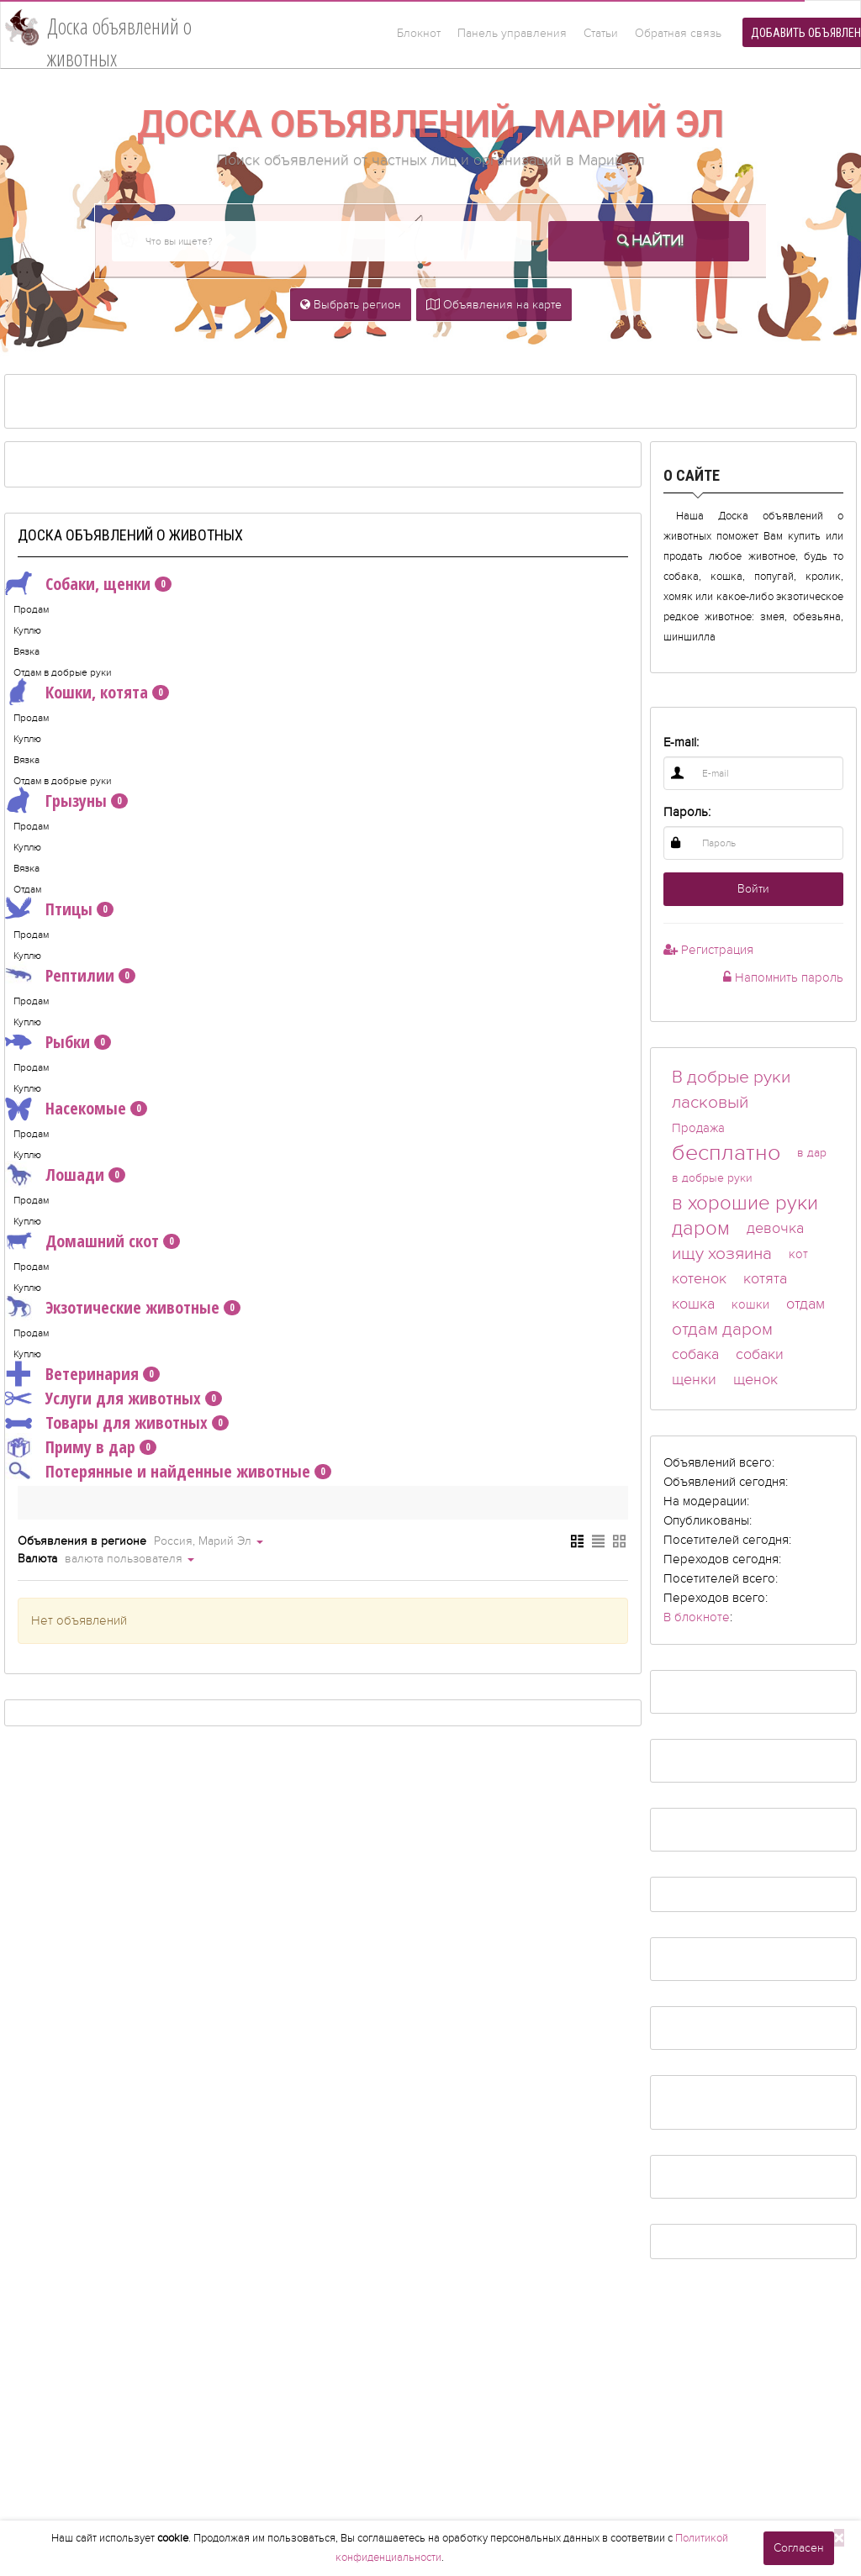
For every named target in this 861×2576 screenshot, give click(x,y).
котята (765, 1279)
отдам (805, 1304)
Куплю (27, 630)
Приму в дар (80, 1447)
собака (695, 1354)
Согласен (799, 2548)
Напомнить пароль (783, 977)
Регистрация (708, 949)
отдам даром (722, 1329)
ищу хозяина (722, 1253)
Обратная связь (678, 33)
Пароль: (686, 811)
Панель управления (512, 33)
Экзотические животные (122, 1308)
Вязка (26, 651)
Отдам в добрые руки (62, 672)
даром (701, 1228)
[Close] (839, 2538)
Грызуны (66, 801)
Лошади (65, 1175)
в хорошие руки (745, 1203)
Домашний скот (92, 1241)
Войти (753, 889)
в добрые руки (712, 1178)
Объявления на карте (494, 305)
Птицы (59, 909)
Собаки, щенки (88, 584)
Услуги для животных (113, 1398)
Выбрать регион (350, 305)
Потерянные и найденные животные (168, 1472)
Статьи (601, 33)
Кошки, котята (87, 692)
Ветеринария (82, 1374)
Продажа (698, 1127)
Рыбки (58, 1042)
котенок (699, 1279)
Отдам (27, 889)
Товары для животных (117, 1423)
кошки (750, 1304)
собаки (760, 1354)
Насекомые (76, 1108)
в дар (812, 1153)
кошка (693, 1304)
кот (798, 1254)
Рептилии (70, 976)
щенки (694, 1379)
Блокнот (419, 33)
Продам (31, 609)
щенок (755, 1379)
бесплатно (726, 1153)
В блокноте (696, 1617)
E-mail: (681, 742)
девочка (775, 1228)
